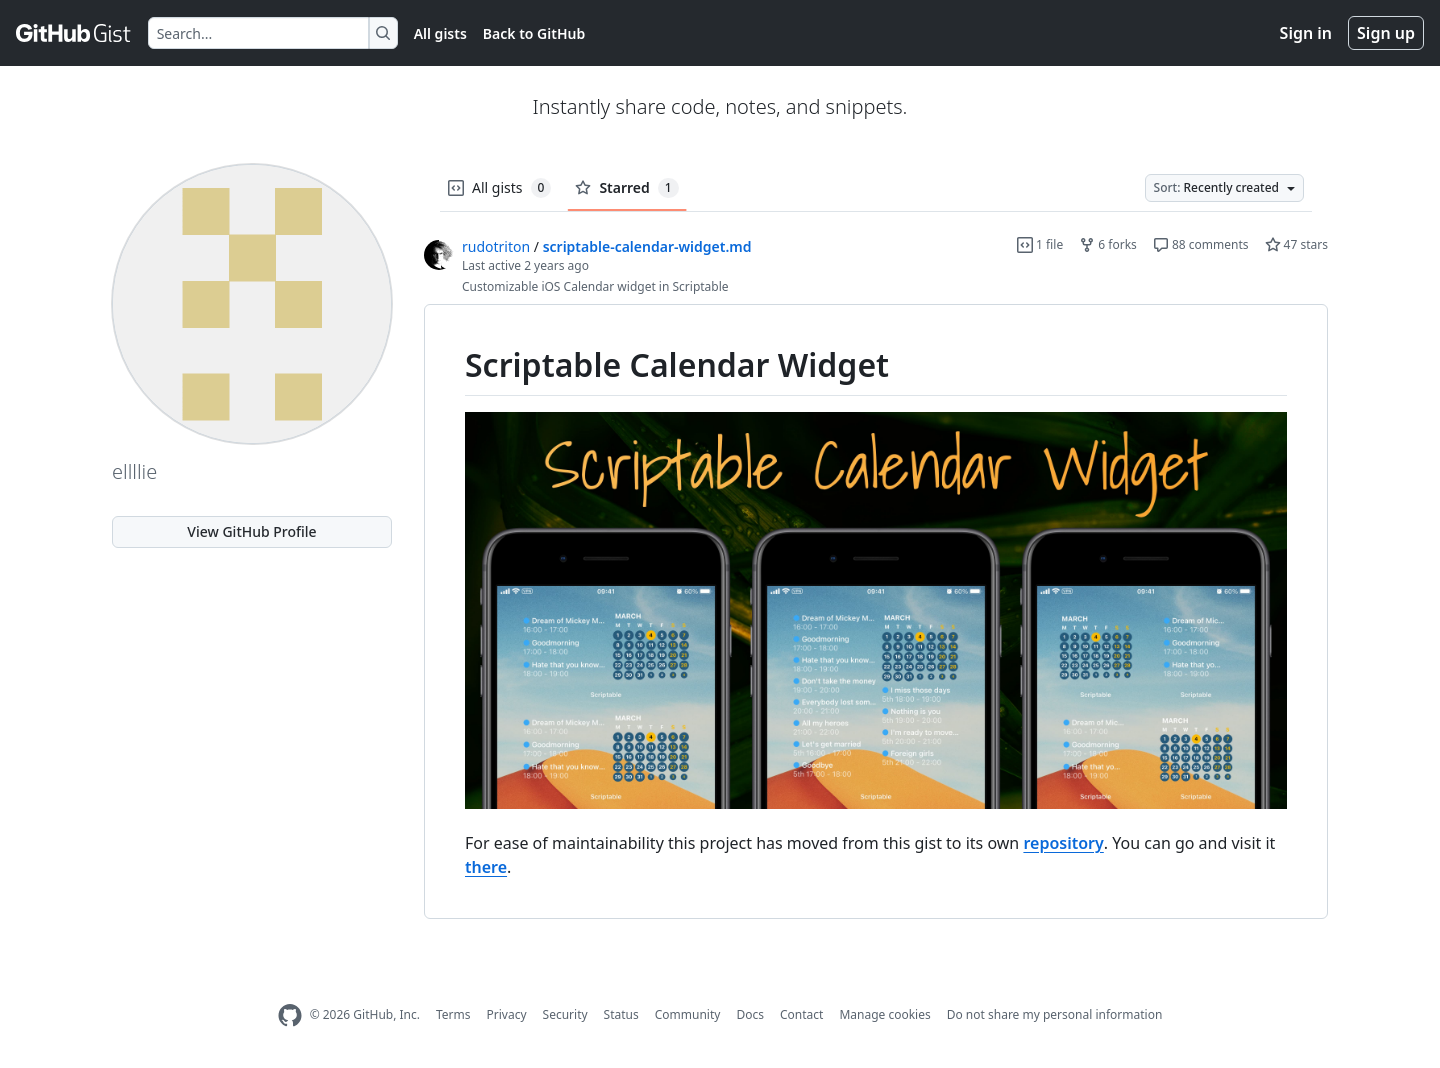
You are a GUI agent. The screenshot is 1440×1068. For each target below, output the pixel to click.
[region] (876, 612)
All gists (440, 33)
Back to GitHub (534, 33)
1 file (1040, 244)
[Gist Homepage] (74, 33)
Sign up (1386, 33)
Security (565, 1014)
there (486, 867)
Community (688, 1014)
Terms (453, 1014)
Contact (801, 1014)
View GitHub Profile (251, 531)
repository (1063, 843)
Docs (750, 1014)
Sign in (1306, 33)
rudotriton (496, 246)
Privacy (507, 1014)
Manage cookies (884, 1014)
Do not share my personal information (1055, 1014)
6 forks (1108, 244)
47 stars (1296, 244)
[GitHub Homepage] (290, 1015)
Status (621, 1014)
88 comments (1201, 244)
